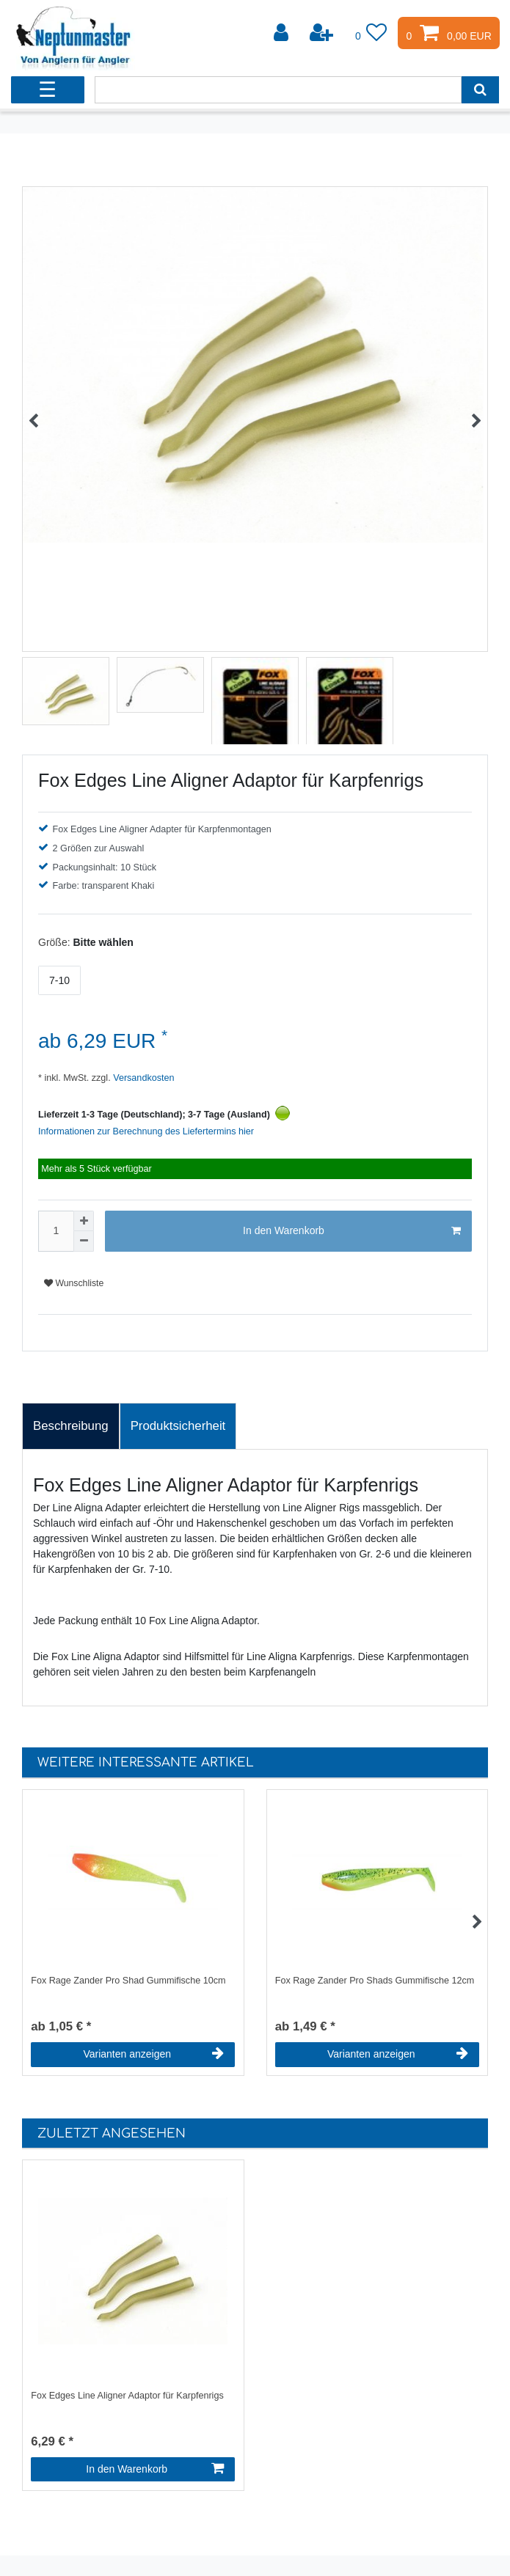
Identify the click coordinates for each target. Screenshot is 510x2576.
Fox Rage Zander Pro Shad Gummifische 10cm (128, 1980)
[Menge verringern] (83, 1241)
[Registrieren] (323, 33)
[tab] (71, 1426)
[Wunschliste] (371, 33)
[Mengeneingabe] (55, 1231)
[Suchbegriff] (278, 89)
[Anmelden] (282, 33)
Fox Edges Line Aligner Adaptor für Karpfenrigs (127, 2395)
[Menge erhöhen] (83, 1221)
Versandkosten (143, 1078)
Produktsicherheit (178, 1426)
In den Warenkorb (352, 1231)
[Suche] (480, 89)
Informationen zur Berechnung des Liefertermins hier (146, 1131)
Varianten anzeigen (153, 2054)
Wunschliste (73, 1283)
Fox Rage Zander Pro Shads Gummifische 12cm (375, 1980)
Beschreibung (71, 1426)
